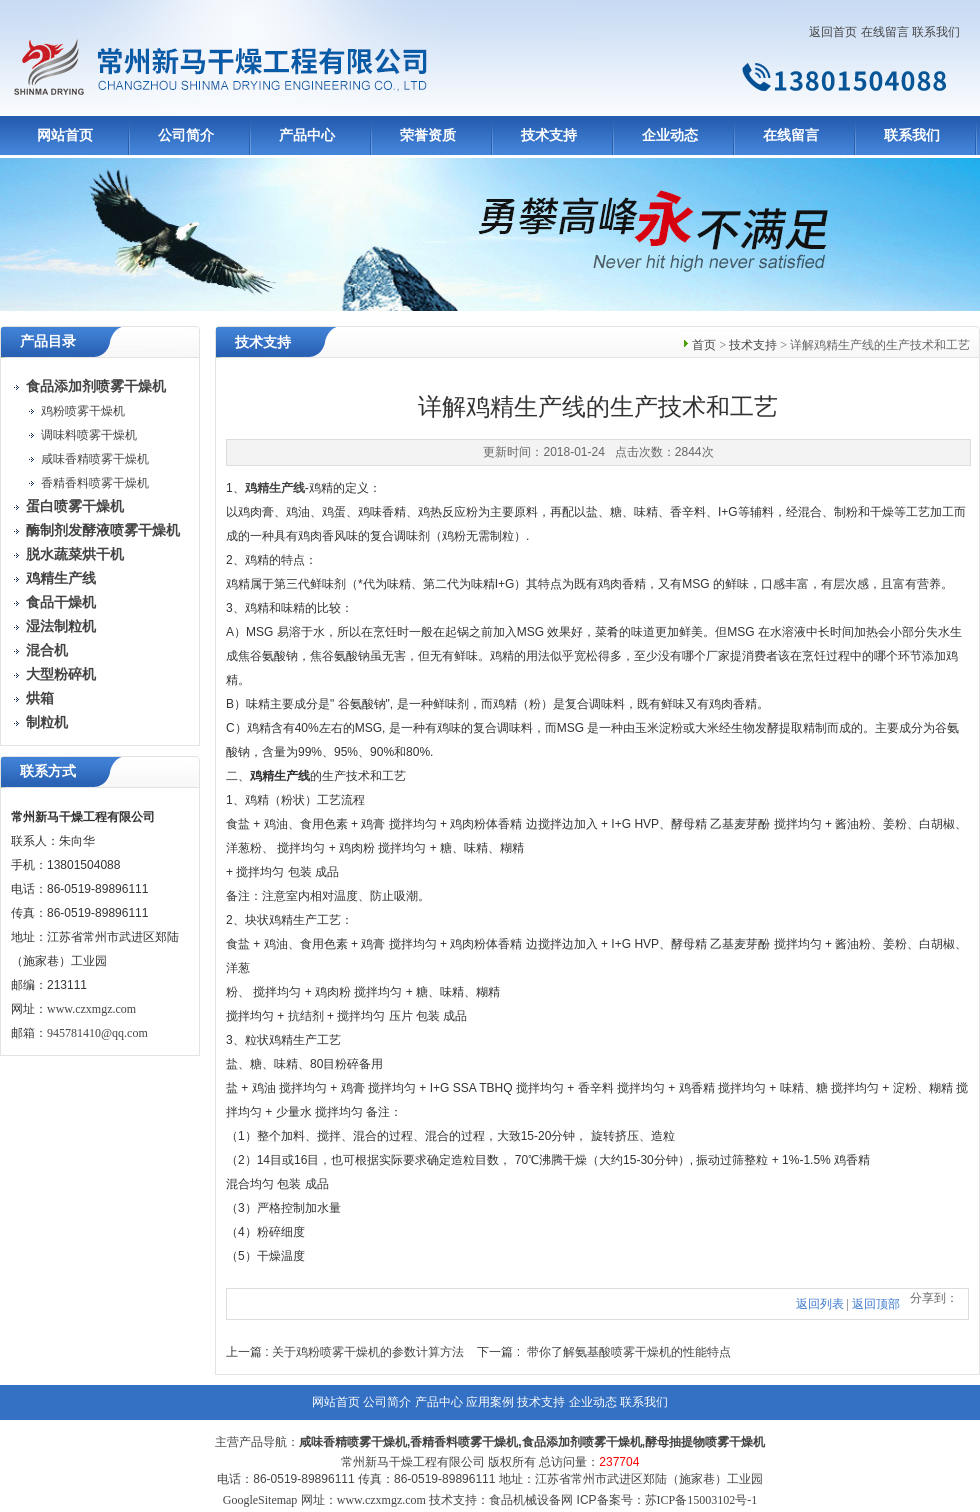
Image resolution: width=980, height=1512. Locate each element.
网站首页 (65, 135)
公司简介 (186, 135)
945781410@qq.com (97, 1033)
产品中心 (307, 135)
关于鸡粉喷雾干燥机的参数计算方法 (368, 1352)
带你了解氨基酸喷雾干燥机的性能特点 (629, 1352)
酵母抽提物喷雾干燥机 (705, 1442)
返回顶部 (876, 1304)
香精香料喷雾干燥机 (95, 483)
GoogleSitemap (260, 1500)
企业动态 (670, 135)
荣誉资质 (428, 135)
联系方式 (48, 771)
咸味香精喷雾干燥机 (95, 459)
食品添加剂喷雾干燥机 (582, 1442)
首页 (704, 345)
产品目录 (48, 341)
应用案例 (490, 1402)
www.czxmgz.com (91, 1009)
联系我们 (936, 32)
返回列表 (820, 1304)
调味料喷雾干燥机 (89, 435)
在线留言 (885, 32)
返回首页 (833, 32)
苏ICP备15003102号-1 (701, 1500)
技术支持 (549, 135)
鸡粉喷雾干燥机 (83, 411)
